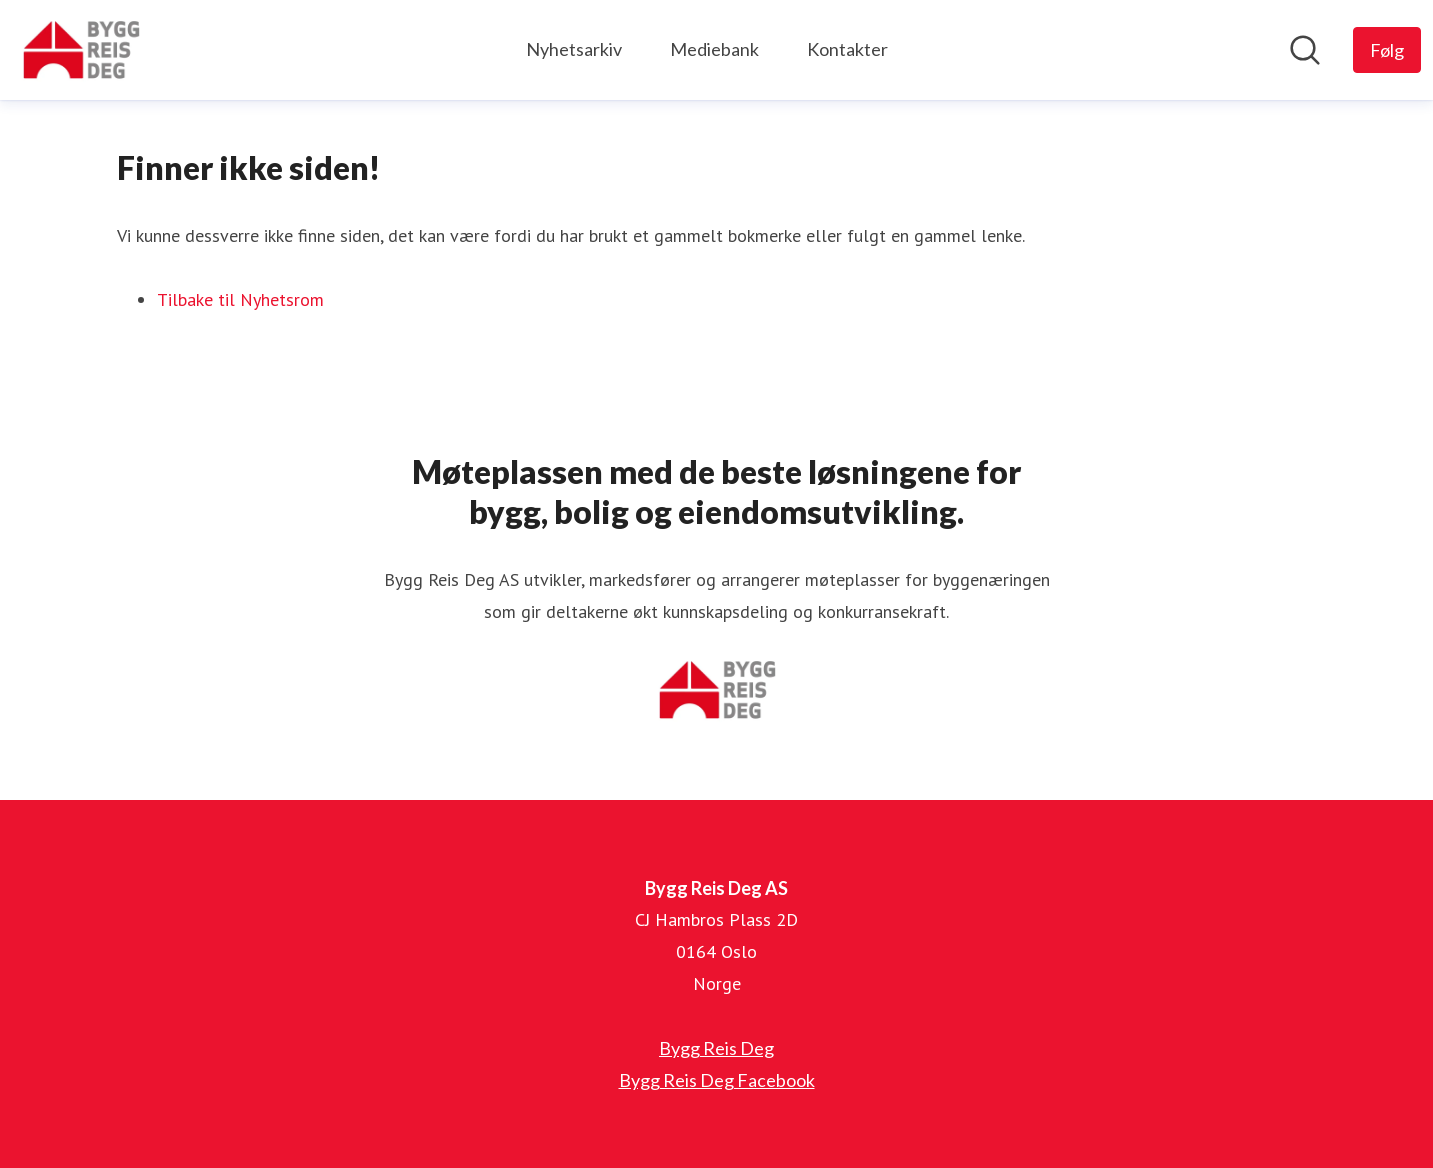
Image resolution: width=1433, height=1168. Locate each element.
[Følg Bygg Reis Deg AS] (1387, 50)
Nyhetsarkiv (574, 49)
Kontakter (847, 49)
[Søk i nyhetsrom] (1305, 50)
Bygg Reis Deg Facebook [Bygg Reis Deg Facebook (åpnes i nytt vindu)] (717, 1080)
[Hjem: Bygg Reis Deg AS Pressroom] (80, 50)
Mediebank (714, 49)
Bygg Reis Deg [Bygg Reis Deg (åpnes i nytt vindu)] (716, 1048)
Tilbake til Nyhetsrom (240, 299)
